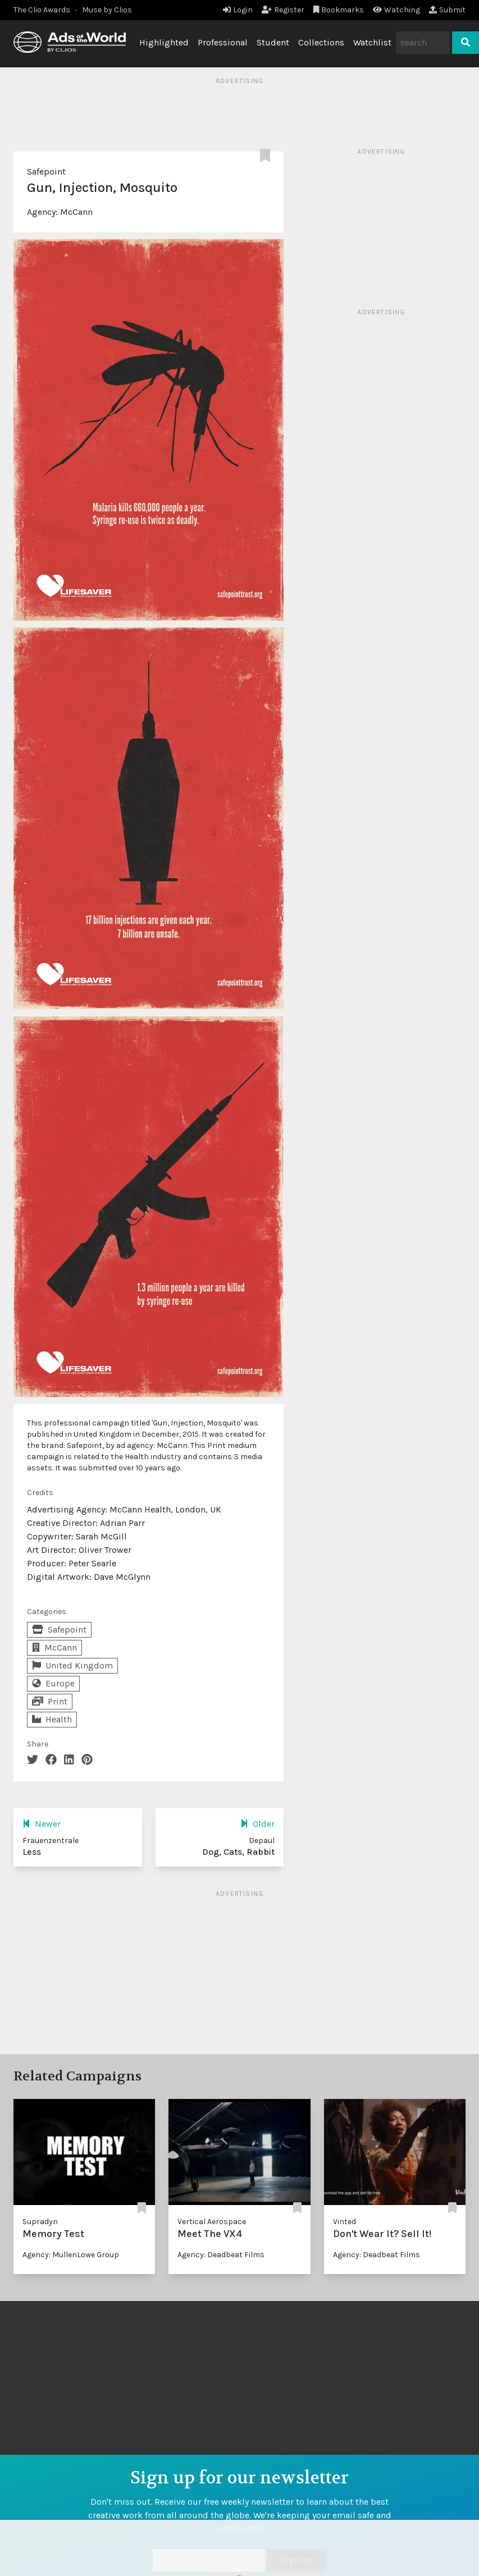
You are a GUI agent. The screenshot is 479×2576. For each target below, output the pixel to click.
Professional (223, 42)
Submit (447, 10)
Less (31, 1851)
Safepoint (46, 171)
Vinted (344, 2221)
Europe (53, 1683)
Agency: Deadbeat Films (220, 2254)
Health (52, 1719)
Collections (321, 42)
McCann (76, 212)
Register (283, 10)
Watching (396, 10)
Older (257, 1823)
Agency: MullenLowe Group (70, 2254)
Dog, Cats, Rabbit (238, 1851)
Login (238, 10)
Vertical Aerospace (211, 2221)
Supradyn (40, 2221)
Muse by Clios (107, 10)
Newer (41, 1823)
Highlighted (164, 42)
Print (49, 1701)
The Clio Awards (41, 10)
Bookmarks (338, 10)
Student (273, 42)
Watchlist (372, 42)
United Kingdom (72, 1665)
